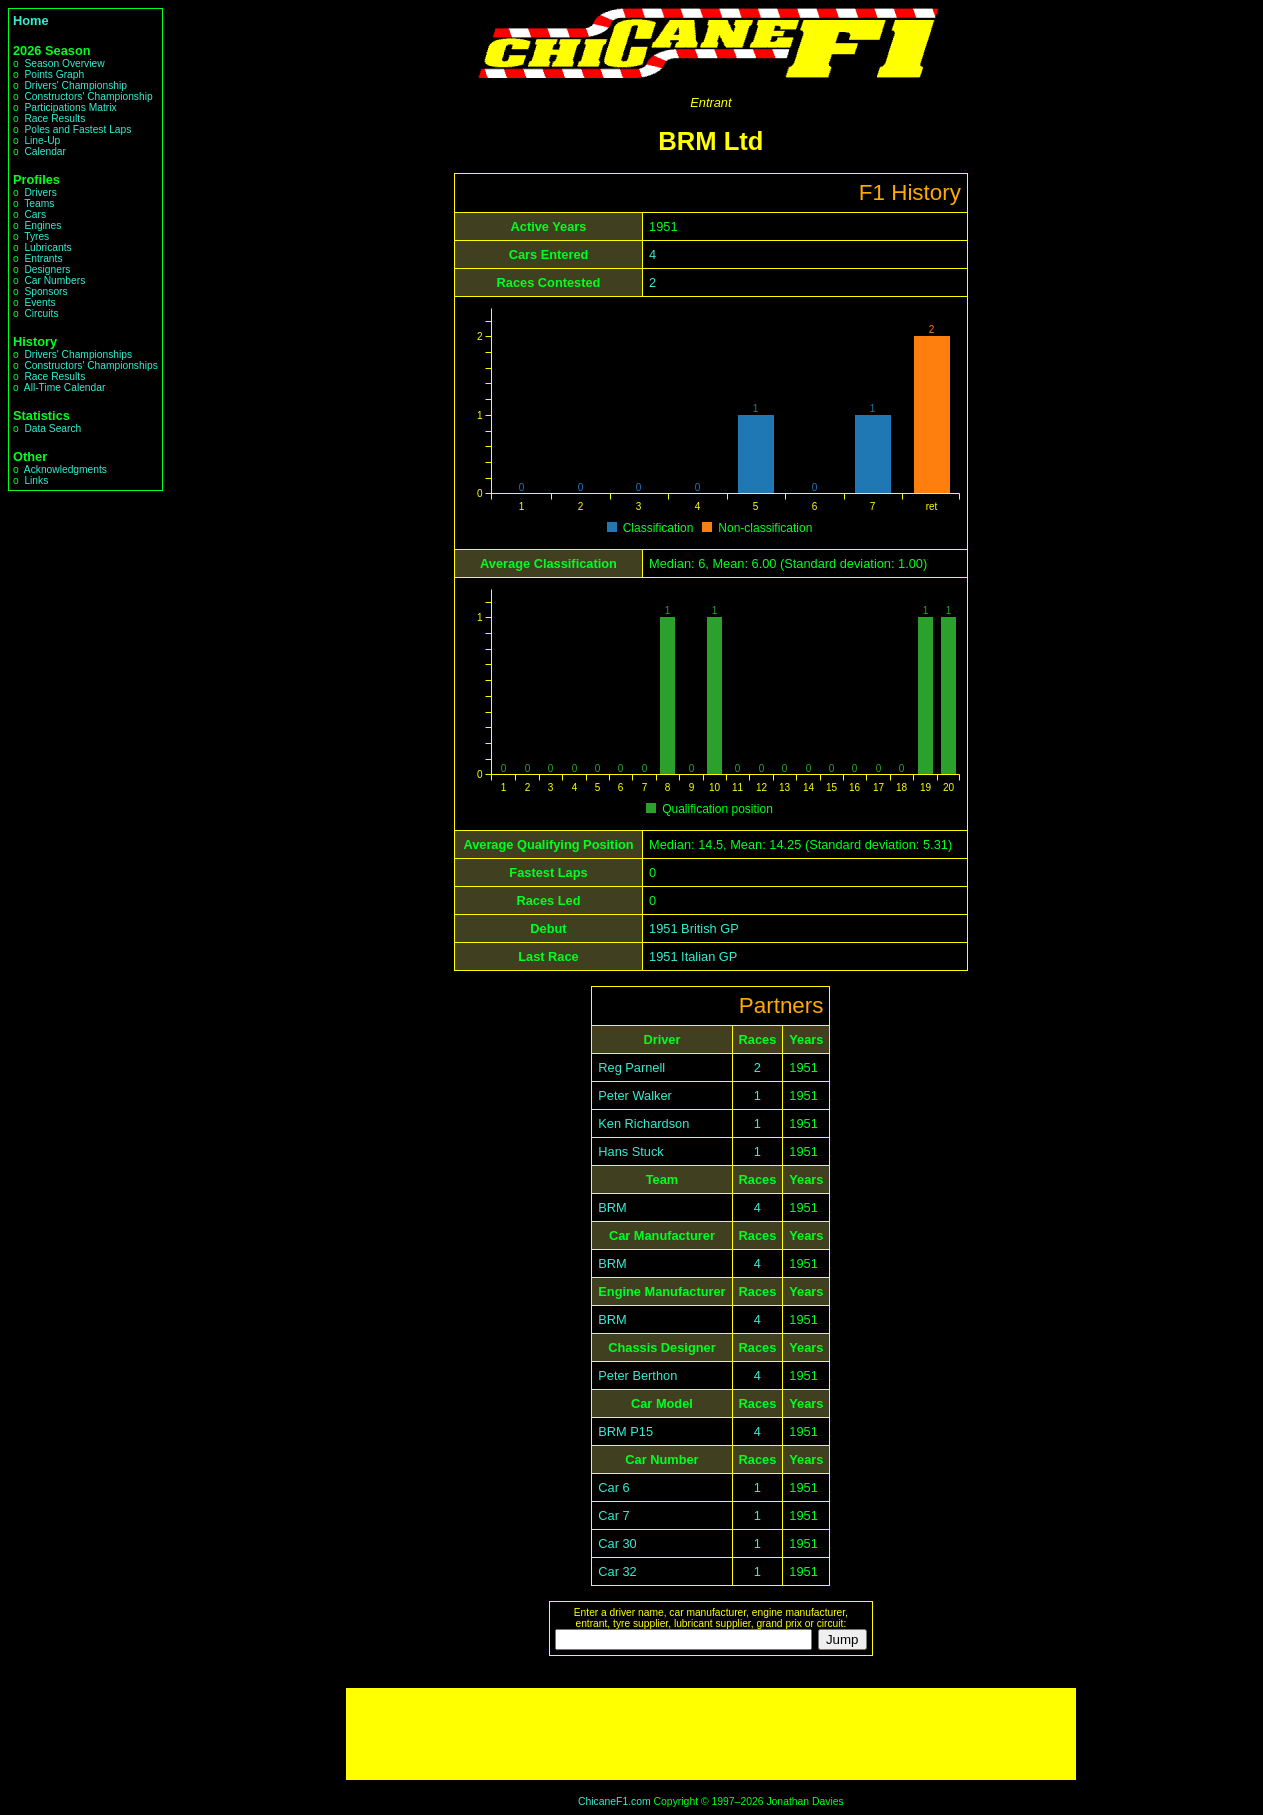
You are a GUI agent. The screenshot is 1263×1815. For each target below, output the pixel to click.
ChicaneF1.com (614, 1801)
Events (39, 302)
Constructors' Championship (88, 96)
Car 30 (617, 1543)
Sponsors (45, 291)
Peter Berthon (637, 1375)
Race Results (54, 118)
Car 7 (613, 1515)
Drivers (40, 192)
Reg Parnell (631, 1067)
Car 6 (613, 1487)
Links (36, 480)
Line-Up (42, 140)
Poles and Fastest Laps (77, 129)
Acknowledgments (65, 469)
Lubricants (47, 247)
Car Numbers (54, 280)
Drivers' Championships (78, 354)
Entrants (43, 258)
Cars (35, 214)
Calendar (45, 151)
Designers (47, 269)
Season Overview (64, 63)
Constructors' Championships (90, 365)
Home (31, 20)
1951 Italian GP (693, 956)
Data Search (52, 428)
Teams (39, 203)
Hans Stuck (630, 1151)
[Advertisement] (711, 1734)
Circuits (41, 313)
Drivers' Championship (75, 85)
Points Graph (54, 74)
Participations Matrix (70, 107)
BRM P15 (625, 1431)
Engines (42, 225)
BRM (612, 1207)
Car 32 (617, 1571)
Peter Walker (634, 1095)
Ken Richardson (643, 1123)
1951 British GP (694, 928)
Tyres (36, 236)
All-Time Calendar (65, 387)
